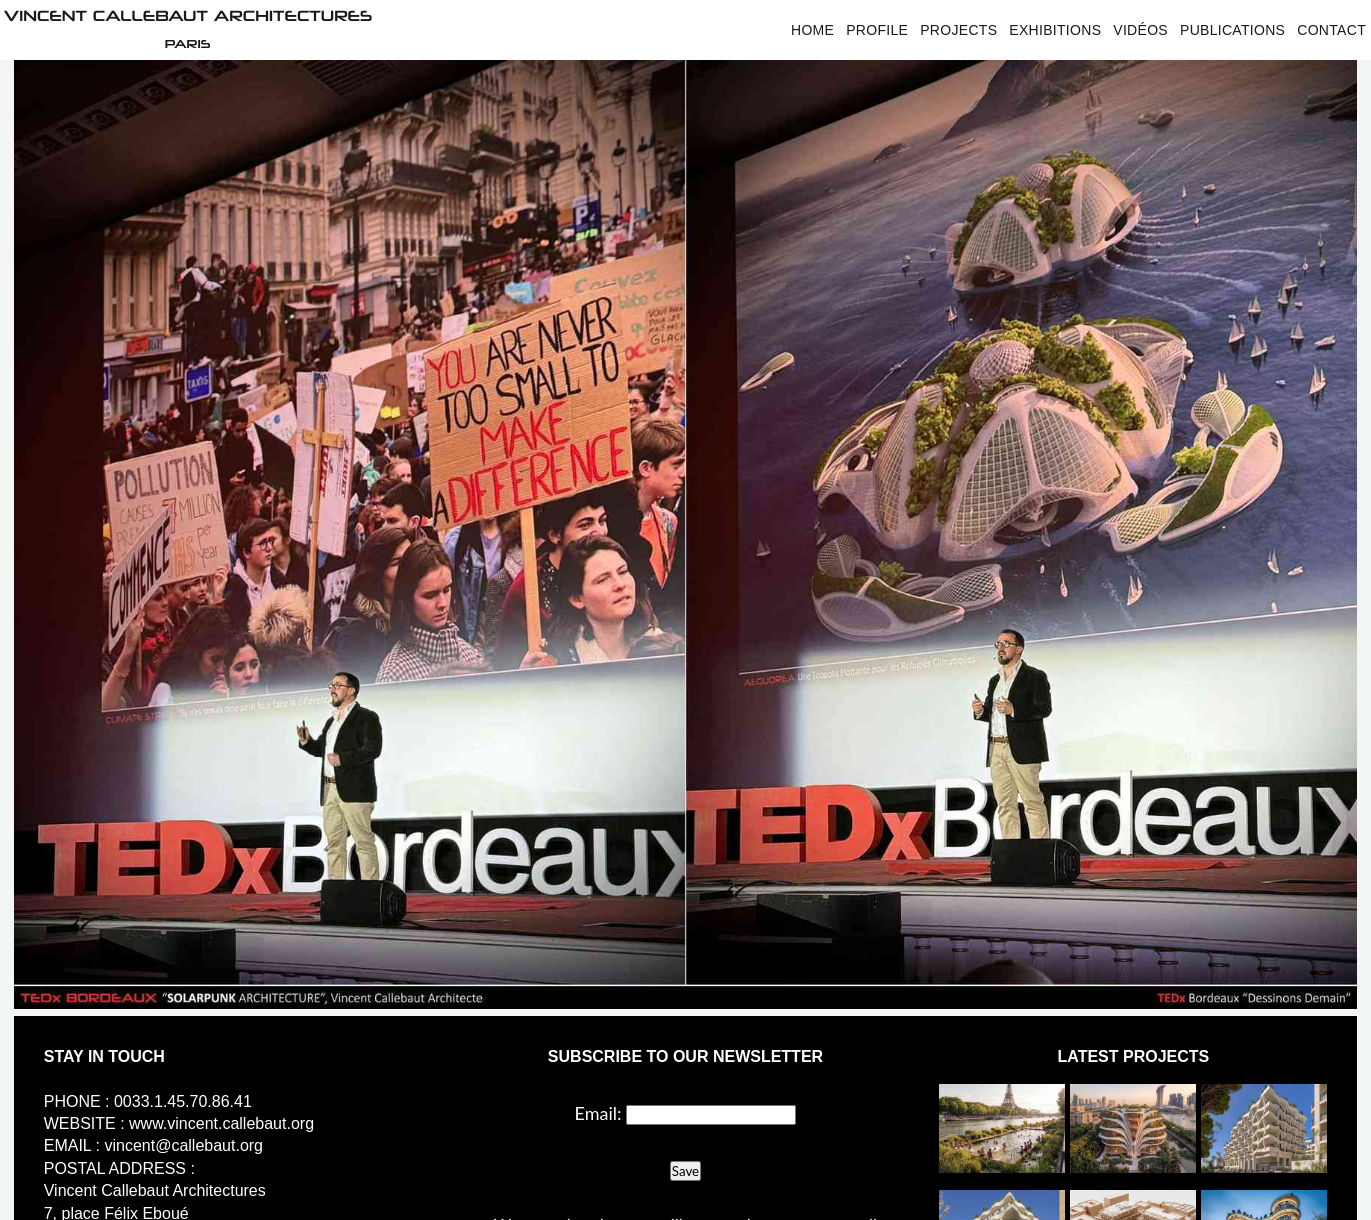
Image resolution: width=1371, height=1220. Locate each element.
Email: (598, 1113)
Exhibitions (1055, 30)
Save (685, 1171)
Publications (1232, 30)
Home (812, 30)
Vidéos (1140, 30)
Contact (1331, 30)
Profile (877, 30)
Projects (958, 30)
